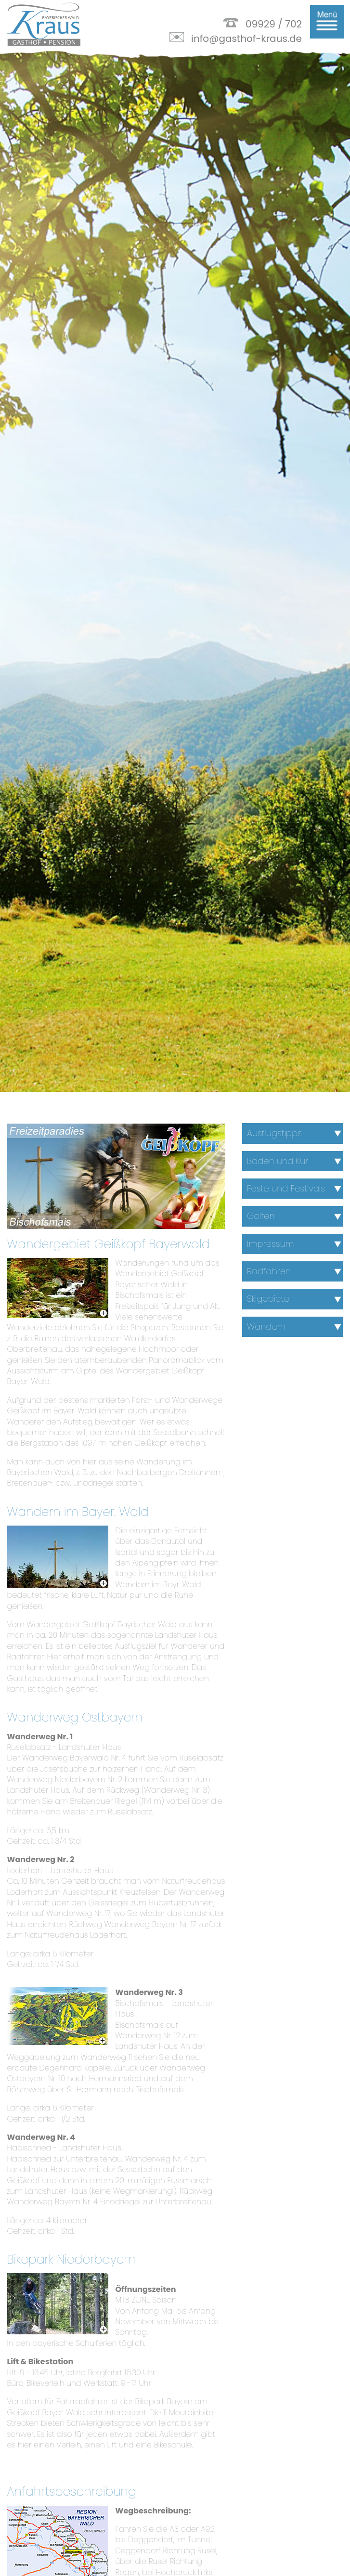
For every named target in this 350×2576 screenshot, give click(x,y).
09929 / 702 (274, 24)
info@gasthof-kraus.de (246, 38)
